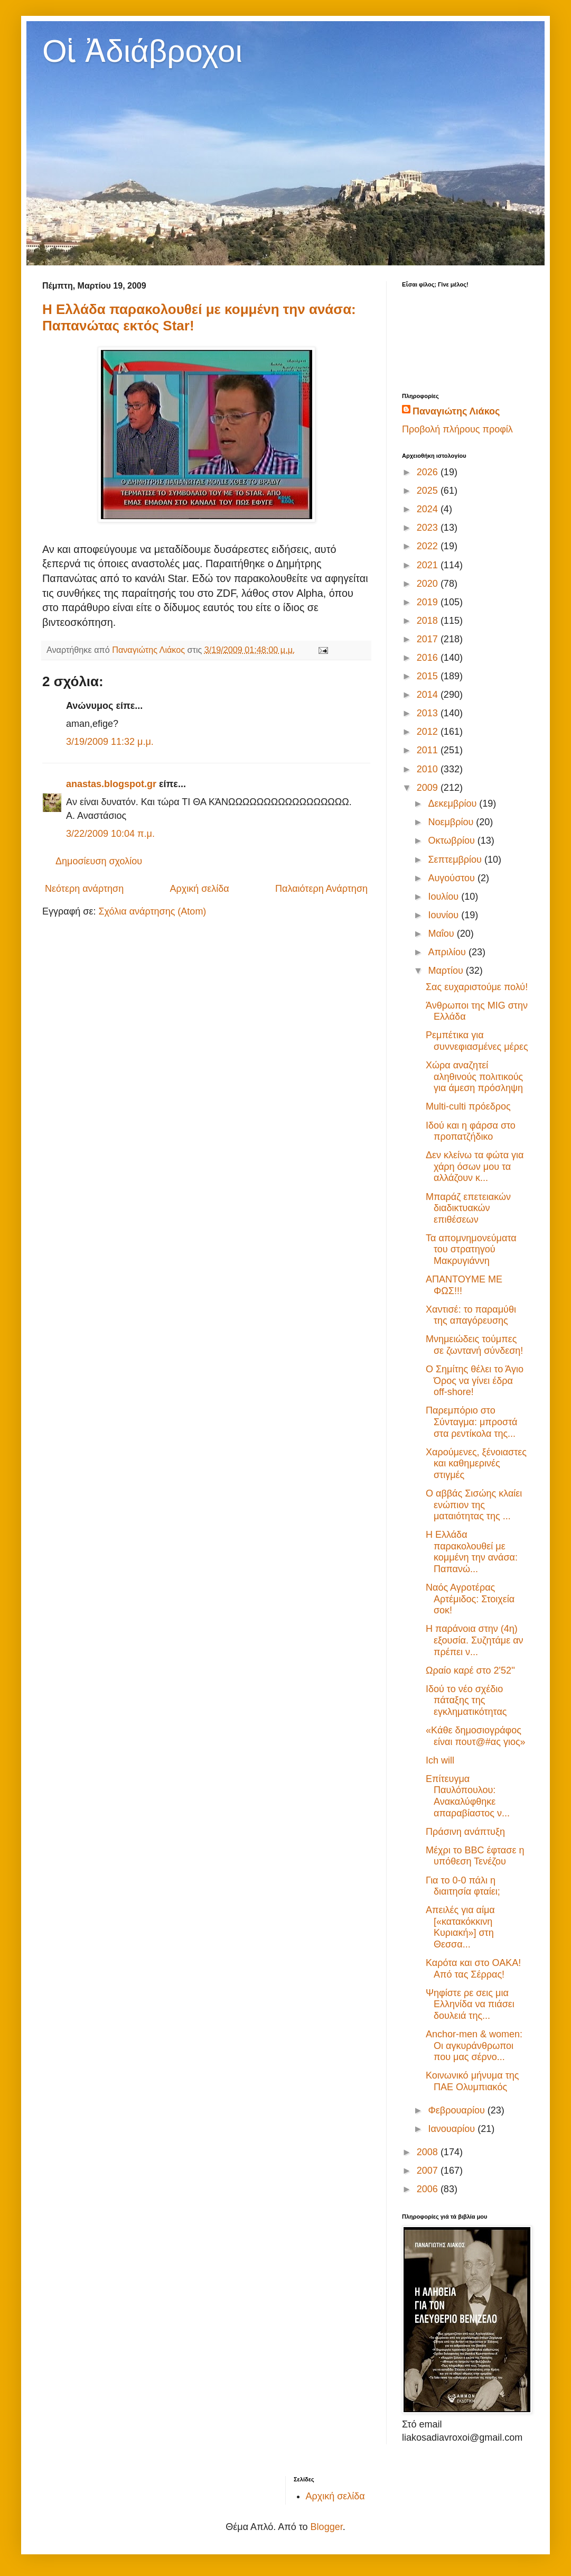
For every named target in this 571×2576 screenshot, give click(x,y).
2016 (429, 657)
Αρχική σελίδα (199, 888)
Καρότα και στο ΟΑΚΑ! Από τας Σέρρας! (473, 1969)
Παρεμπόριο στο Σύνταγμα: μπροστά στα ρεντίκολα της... (471, 1421)
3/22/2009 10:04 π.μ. (110, 833)
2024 (429, 509)
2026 (429, 472)
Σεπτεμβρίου (456, 859)
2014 (429, 694)
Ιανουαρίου (453, 2128)
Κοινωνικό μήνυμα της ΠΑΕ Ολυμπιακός (472, 2081)
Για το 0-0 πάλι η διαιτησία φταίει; (463, 1886)
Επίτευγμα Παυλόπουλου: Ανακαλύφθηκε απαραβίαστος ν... (468, 1796)
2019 (429, 602)
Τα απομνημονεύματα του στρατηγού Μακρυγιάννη (471, 1249)
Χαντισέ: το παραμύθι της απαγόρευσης (471, 1315)
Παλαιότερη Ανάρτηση (321, 888)
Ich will (440, 1760)
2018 (429, 620)
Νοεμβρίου (452, 822)
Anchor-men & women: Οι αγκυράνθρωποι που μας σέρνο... (474, 2045)
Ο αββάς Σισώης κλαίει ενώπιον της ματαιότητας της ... (474, 1504)
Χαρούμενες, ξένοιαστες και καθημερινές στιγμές (476, 1463)
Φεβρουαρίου (457, 2110)
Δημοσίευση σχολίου (98, 861)
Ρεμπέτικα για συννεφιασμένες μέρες (477, 1041)
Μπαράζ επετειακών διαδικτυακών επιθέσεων (468, 1208)
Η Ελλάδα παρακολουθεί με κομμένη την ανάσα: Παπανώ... (472, 1551)
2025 (429, 490)
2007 (429, 2170)
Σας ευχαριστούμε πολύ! (477, 987)
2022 (429, 546)
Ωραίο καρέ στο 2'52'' (470, 1670)
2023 (429, 527)
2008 (429, 2152)
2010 (429, 769)
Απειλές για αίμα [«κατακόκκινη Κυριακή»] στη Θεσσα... (460, 1927)
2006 (429, 2189)
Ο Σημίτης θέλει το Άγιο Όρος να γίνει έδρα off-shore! (474, 1380)
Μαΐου (442, 933)
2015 (429, 676)
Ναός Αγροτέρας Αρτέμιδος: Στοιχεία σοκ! (470, 1598)
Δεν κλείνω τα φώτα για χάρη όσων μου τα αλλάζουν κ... (475, 1166)
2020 (429, 583)
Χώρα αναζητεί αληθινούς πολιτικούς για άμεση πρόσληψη (474, 1076)
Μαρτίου (446, 970)
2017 (429, 639)
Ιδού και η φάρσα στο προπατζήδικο (471, 1131)
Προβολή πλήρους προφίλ (457, 429)
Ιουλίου (444, 896)
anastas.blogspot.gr (111, 784)
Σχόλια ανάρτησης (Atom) (152, 911)
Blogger (327, 2527)
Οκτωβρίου (452, 840)
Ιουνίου (444, 915)
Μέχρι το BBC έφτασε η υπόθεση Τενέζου (475, 1856)
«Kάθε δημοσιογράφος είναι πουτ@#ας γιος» (476, 1736)
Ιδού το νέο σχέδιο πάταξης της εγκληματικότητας (466, 1700)
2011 (429, 750)
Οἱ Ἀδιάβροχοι (142, 51)
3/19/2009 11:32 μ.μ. (110, 741)
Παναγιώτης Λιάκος (456, 411)
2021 (429, 565)
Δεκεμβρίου (453, 803)
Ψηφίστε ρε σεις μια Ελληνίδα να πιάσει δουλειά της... (470, 2004)
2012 (429, 731)
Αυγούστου (453, 878)
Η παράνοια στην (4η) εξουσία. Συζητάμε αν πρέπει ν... (474, 1640)
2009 (429, 787)
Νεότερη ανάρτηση (84, 888)
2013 (429, 713)
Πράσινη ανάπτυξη (465, 1831)
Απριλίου (448, 952)
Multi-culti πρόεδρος (468, 1106)
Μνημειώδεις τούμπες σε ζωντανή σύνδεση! (474, 1345)
